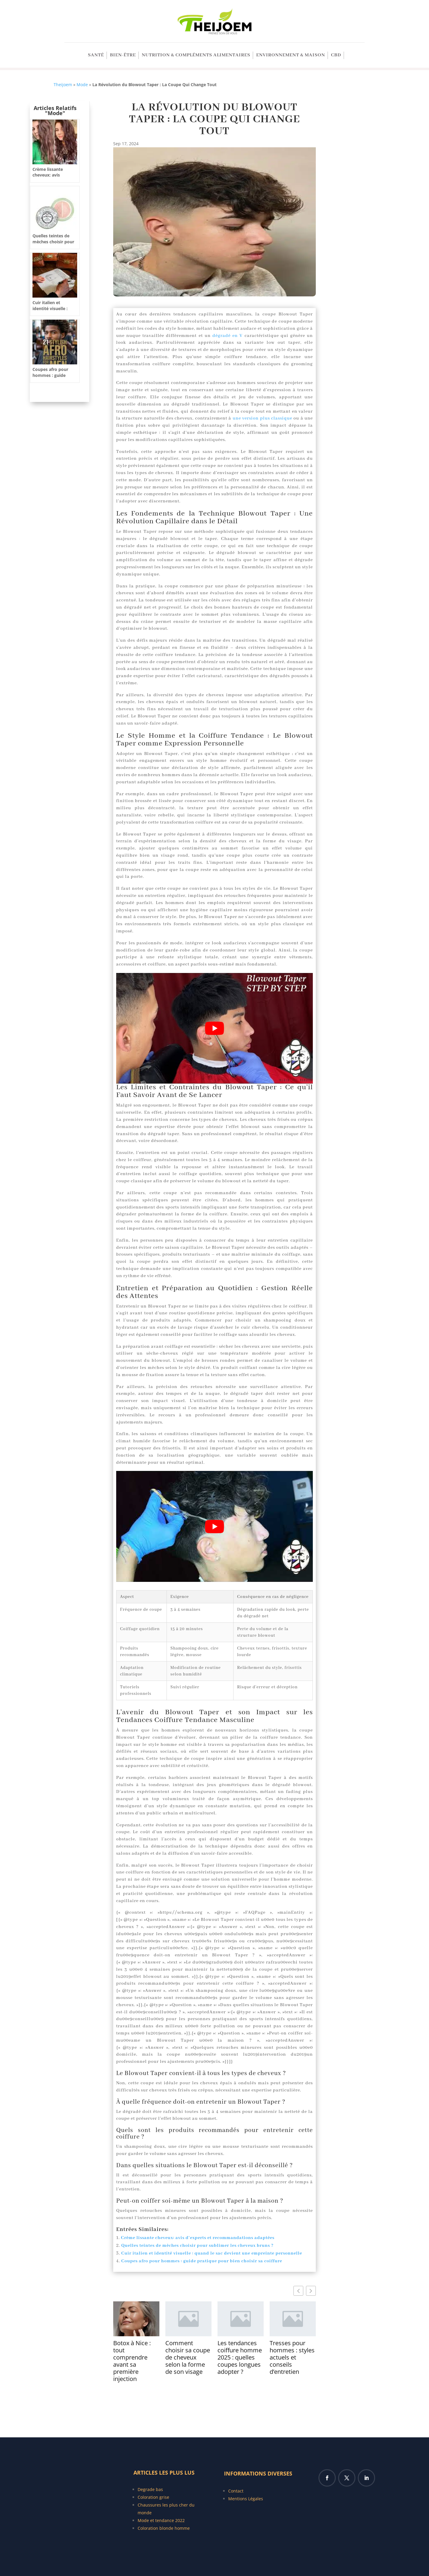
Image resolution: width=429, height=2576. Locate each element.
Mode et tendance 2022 (161, 2520)
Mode (82, 84)
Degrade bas (150, 2489)
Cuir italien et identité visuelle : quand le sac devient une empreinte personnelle (211, 2253)
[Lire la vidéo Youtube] (214, 1028)
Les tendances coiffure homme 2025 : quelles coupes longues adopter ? (239, 2357)
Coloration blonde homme (164, 2528)
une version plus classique (262, 418)
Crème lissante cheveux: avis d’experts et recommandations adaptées (197, 2238)
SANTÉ (96, 55)
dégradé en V (227, 335)
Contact (235, 2491)
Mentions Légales (245, 2498)
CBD (336, 55)
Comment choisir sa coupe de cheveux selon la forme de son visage (187, 2357)
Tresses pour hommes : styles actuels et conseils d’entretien (292, 2357)
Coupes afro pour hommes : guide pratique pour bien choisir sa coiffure (201, 2261)
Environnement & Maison (290, 55)
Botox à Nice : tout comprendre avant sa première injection (132, 2361)
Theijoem (63, 84)
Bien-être (123, 55)
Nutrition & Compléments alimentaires (196, 55)
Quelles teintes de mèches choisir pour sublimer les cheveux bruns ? (197, 2245)
